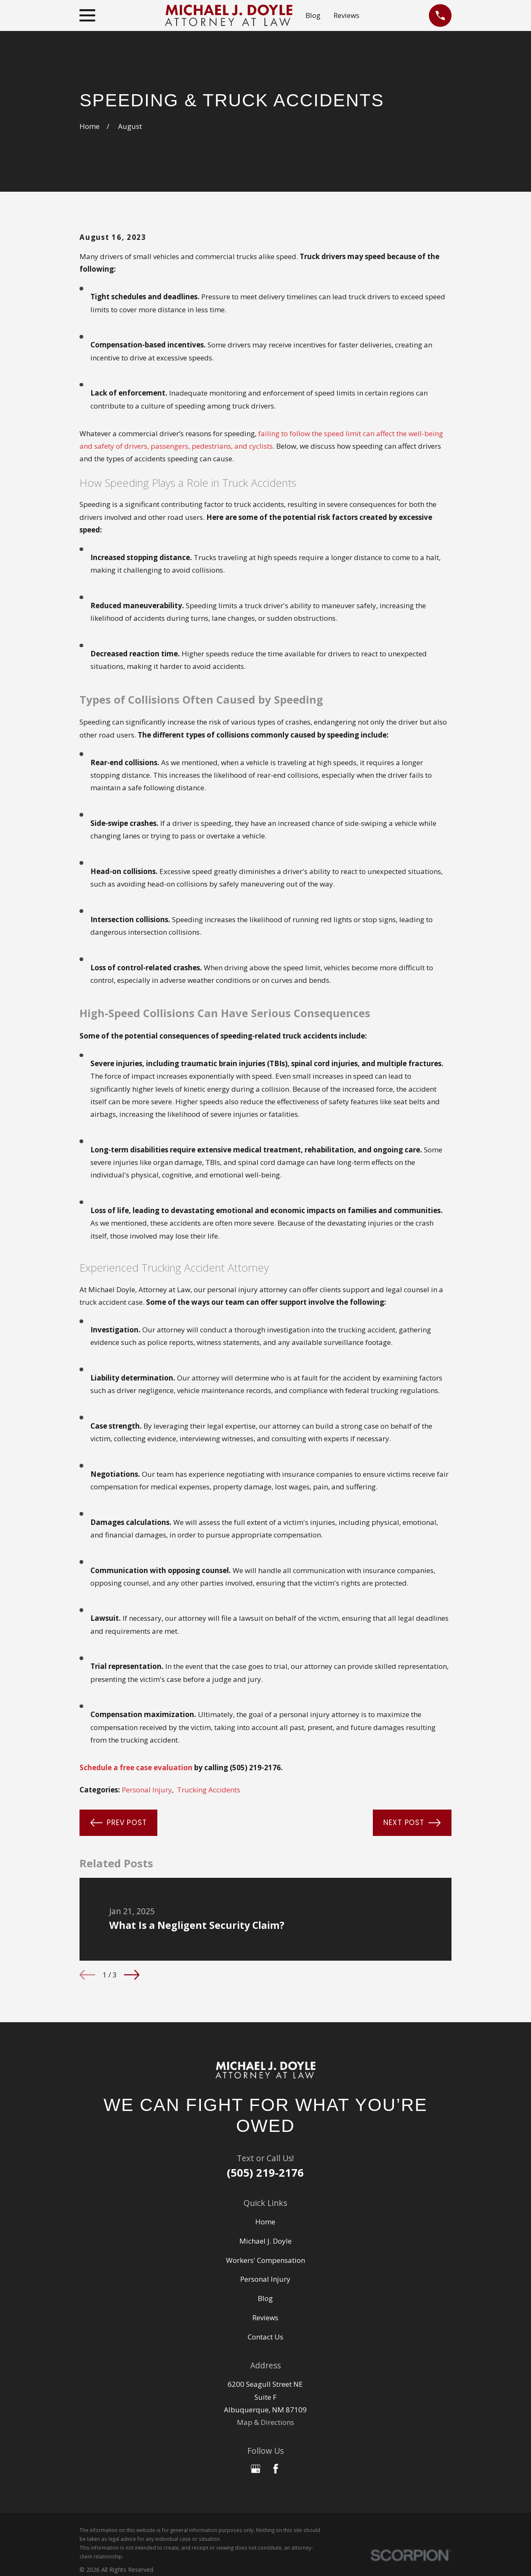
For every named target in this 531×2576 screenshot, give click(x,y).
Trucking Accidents (208, 1789)
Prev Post (118, 1823)
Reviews (346, 15)
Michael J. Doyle (265, 2241)
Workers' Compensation (265, 2260)
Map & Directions (265, 2422)
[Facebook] (276, 2469)
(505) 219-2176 (265, 2172)
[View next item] (131, 1974)
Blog (313, 15)
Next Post (412, 1823)
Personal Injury (147, 1789)
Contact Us (265, 2337)
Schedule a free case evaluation (136, 1767)
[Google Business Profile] (256, 2469)
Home (265, 2221)
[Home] (265, 2070)
